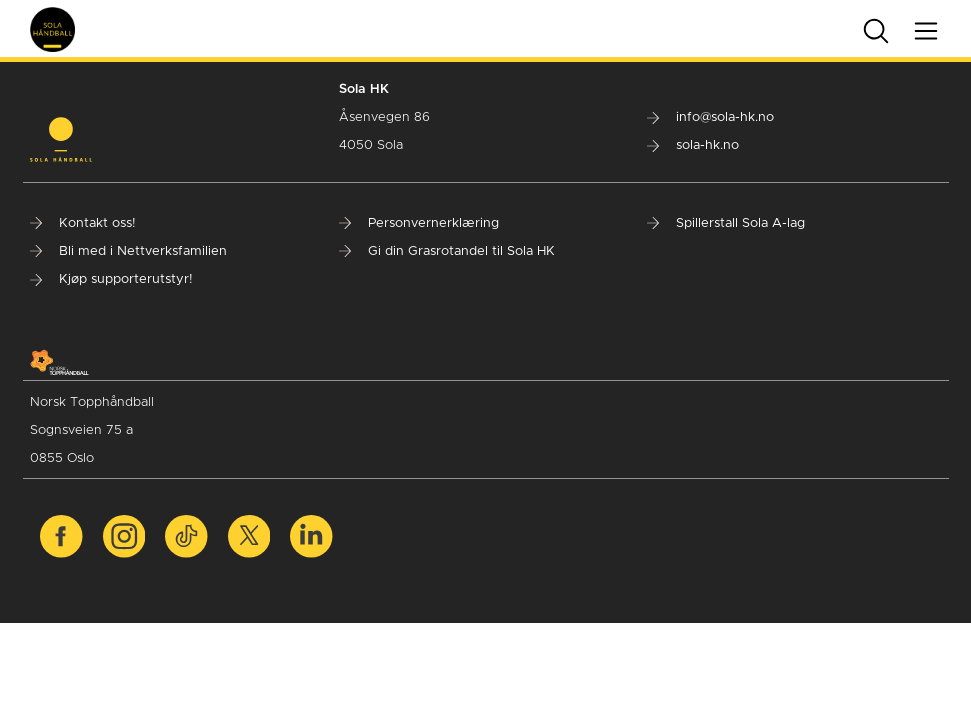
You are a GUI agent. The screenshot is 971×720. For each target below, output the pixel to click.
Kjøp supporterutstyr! (111, 279)
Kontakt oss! (83, 223)
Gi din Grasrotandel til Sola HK (447, 251)
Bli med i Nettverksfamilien (128, 251)
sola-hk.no (693, 145)
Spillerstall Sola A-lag (726, 223)
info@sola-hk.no (710, 117)
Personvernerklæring (419, 223)
